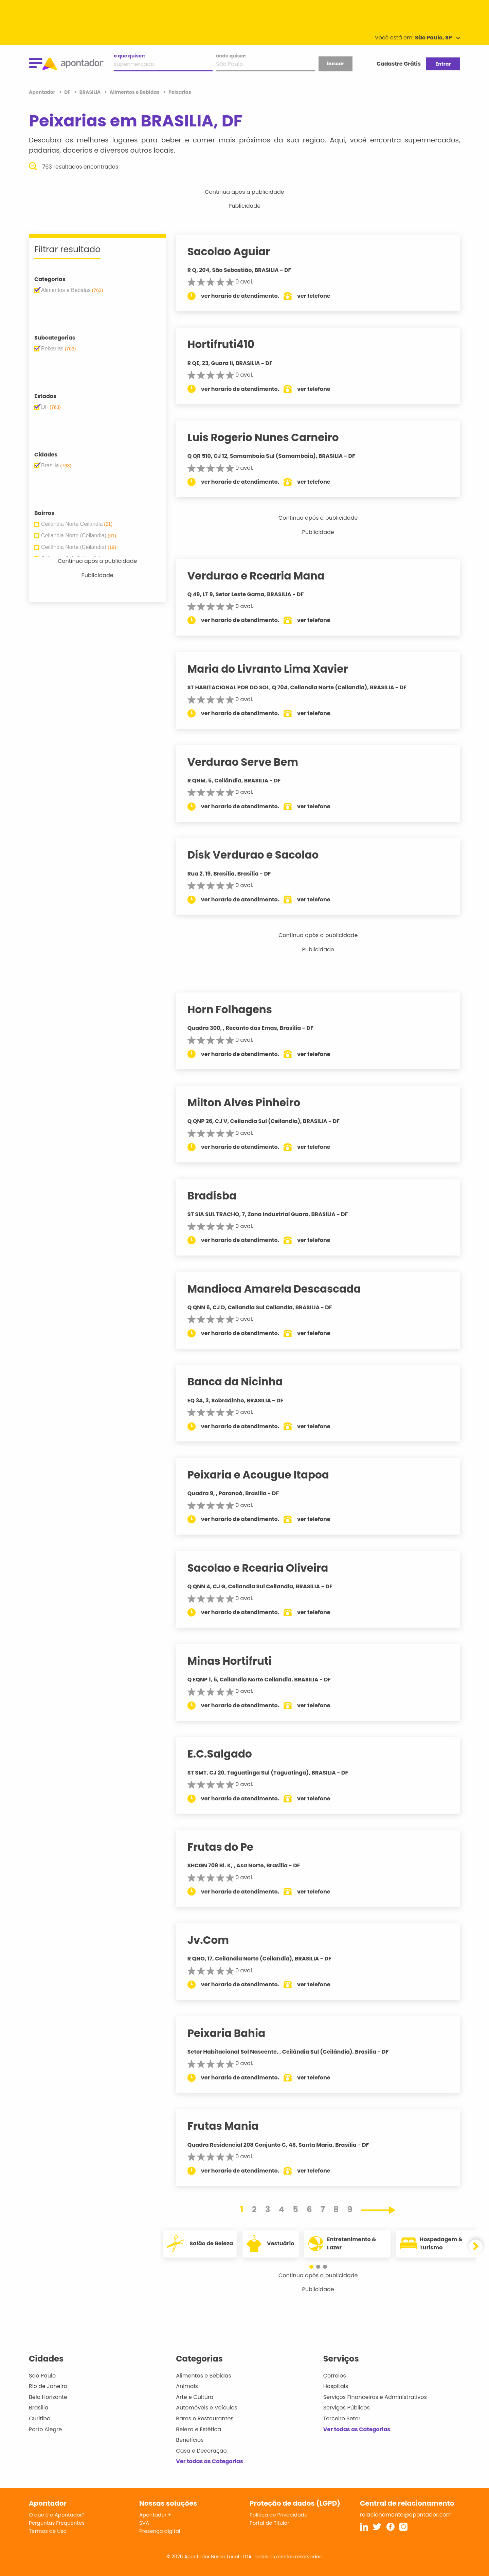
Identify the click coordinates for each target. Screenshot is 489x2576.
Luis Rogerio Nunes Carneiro (269, 437)
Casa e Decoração (201, 2451)
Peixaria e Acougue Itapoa (264, 1474)
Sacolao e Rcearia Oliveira (263, 1567)
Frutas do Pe (226, 1846)
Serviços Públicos (346, 2407)
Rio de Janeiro (48, 2386)
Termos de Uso (48, 2531)
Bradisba (217, 1195)
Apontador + (155, 2514)
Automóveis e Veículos (206, 2407)
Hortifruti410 (226, 344)
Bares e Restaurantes (204, 2418)
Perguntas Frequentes (57, 2522)
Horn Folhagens (235, 1009)
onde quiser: (231, 55)
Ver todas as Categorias (209, 2461)
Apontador (42, 92)
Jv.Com (214, 1940)
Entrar (443, 63)
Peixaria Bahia (232, 2033)
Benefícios (189, 2440)
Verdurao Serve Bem (248, 762)
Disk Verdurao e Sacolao (259, 854)
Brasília (39, 2407)
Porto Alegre (45, 2429)
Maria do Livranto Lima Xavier (273, 668)
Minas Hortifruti (235, 1661)
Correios (334, 2376)
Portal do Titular (269, 2522)
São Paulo (42, 2376)
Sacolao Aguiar (234, 251)
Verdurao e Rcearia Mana (261, 575)
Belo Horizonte (48, 2397)
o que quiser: (129, 55)
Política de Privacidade (279, 2514)
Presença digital (159, 2531)
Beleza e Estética (198, 2429)
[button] (315, 2267)
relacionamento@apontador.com (406, 2515)
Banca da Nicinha (241, 1381)
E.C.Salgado (225, 1753)
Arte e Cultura (194, 2397)
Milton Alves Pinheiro (249, 1102)
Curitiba (40, 2418)
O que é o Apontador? (57, 2514)
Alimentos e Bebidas (203, 2376)
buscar (335, 63)
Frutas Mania (228, 2126)
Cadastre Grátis (399, 64)
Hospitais (335, 2386)
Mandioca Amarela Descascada (280, 1288)
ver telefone (320, 296)
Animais (187, 2386)
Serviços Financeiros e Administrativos (375, 2397)
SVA (144, 2522)
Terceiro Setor (342, 2418)
